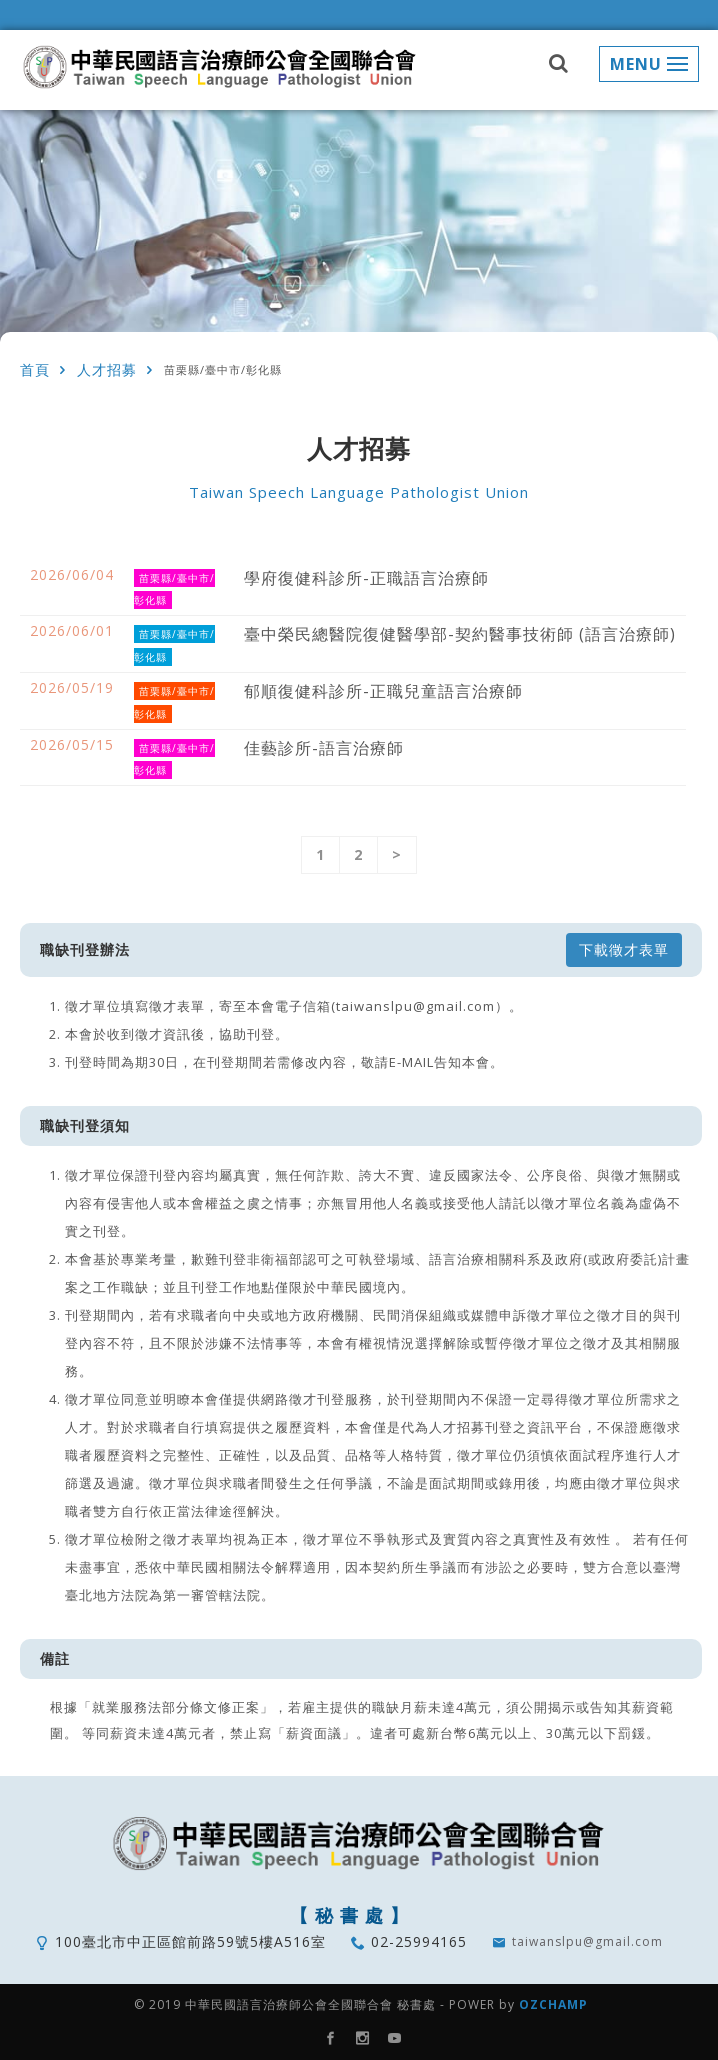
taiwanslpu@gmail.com (587, 1941)
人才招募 (107, 370)
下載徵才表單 (624, 949)
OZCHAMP (553, 2004)
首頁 (35, 370)
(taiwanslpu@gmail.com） (420, 1006)
